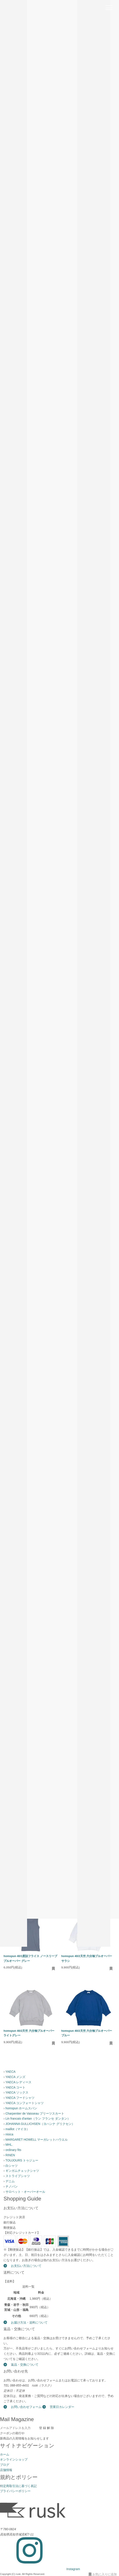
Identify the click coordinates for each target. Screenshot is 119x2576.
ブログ (4, 2464)
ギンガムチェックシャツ (22, 2170)
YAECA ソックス (17, 2092)
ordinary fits (13, 2150)
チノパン (11, 2186)
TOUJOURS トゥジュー (21, 2160)
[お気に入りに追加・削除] (53, 1969)
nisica (9, 2134)
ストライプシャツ (17, 2176)
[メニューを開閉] (109, 7)
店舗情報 (6, 2470)
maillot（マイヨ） (17, 2129)
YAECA (10, 2071)
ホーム (4, 2454)
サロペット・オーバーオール (25, 2191)
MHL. (9, 2144)
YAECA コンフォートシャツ (24, 2103)
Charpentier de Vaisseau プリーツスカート (34, 2113)
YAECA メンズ (15, 2077)
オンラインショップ (14, 2459)
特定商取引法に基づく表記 (18, 2486)
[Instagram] (40, 2569)
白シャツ (11, 2165)
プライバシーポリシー (15, 2491)
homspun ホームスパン (21, 2108)
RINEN (10, 2155)
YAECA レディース (18, 2082)
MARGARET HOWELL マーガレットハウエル (36, 2139)
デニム (10, 2181)
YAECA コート (15, 2087)
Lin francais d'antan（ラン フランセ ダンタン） (37, 2118)
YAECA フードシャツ (20, 2097)
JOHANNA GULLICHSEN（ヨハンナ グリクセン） (40, 2124)
